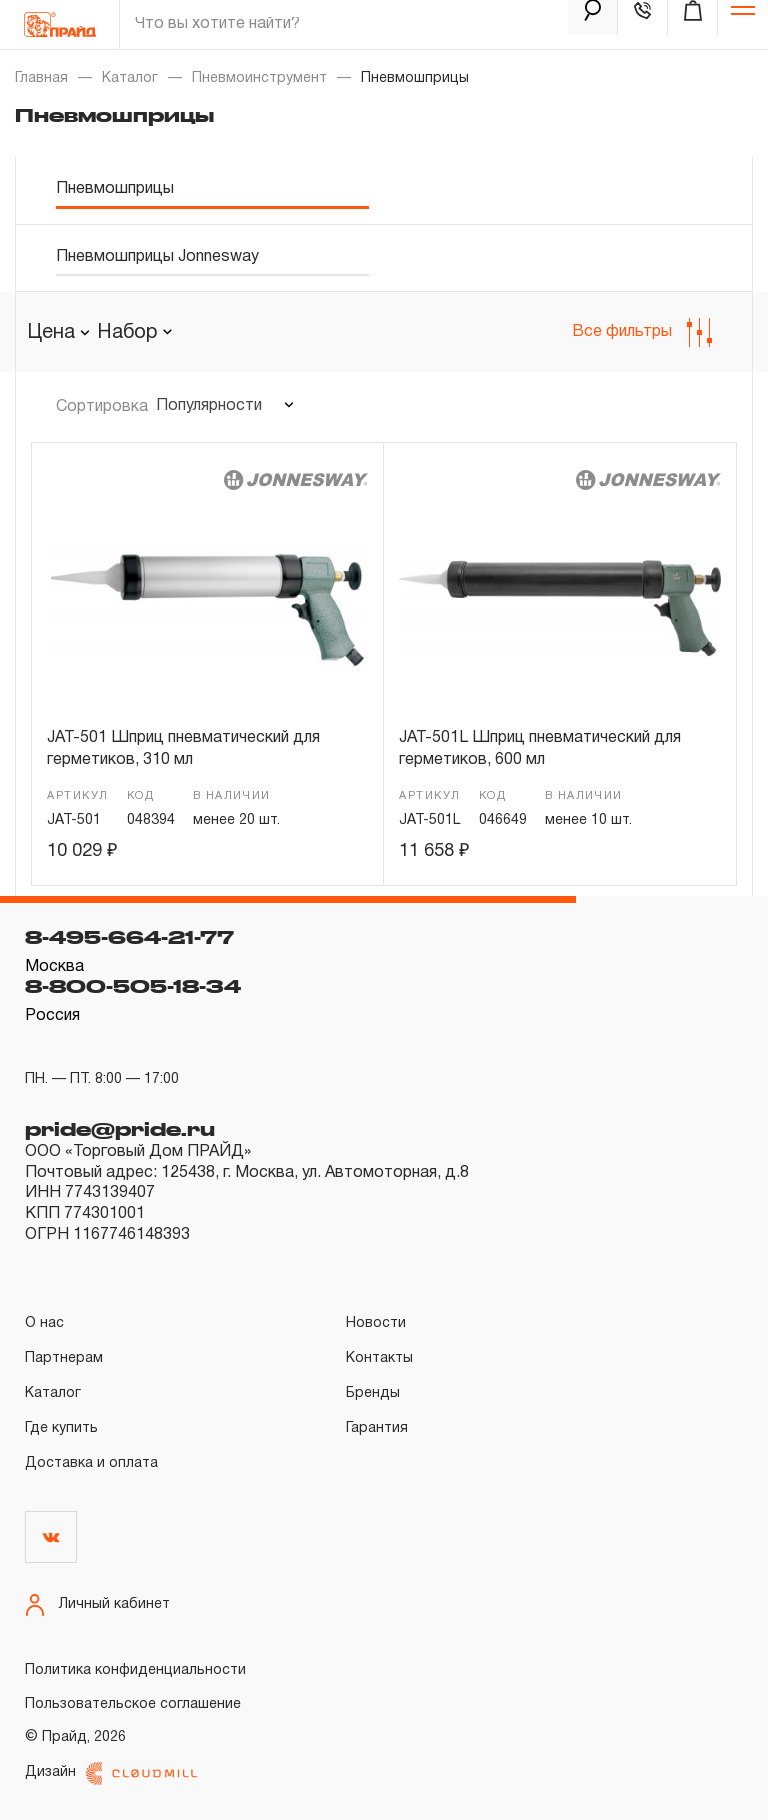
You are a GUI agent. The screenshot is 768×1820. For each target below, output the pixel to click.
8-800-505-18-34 (133, 986)
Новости (376, 1323)
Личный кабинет (97, 1605)
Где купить (61, 1428)
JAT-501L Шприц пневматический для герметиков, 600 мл (540, 749)
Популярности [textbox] (209, 406)
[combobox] (134, 333)
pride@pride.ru (120, 1129)
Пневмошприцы (115, 189)
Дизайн (111, 1773)
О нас (44, 1323)
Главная (41, 78)
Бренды (373, 1393)
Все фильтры (642, 332)
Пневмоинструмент (259, 78)
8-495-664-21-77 (129, 937)
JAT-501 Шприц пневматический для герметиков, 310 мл (183, 749)
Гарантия (377, 1428)
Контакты (379, 1358)
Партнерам (64, 1358)
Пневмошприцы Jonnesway (157, 257)
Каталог (130, 78)
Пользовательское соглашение (133, 1704)
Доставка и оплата (91, 1463)
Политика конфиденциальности (135, 1670)
